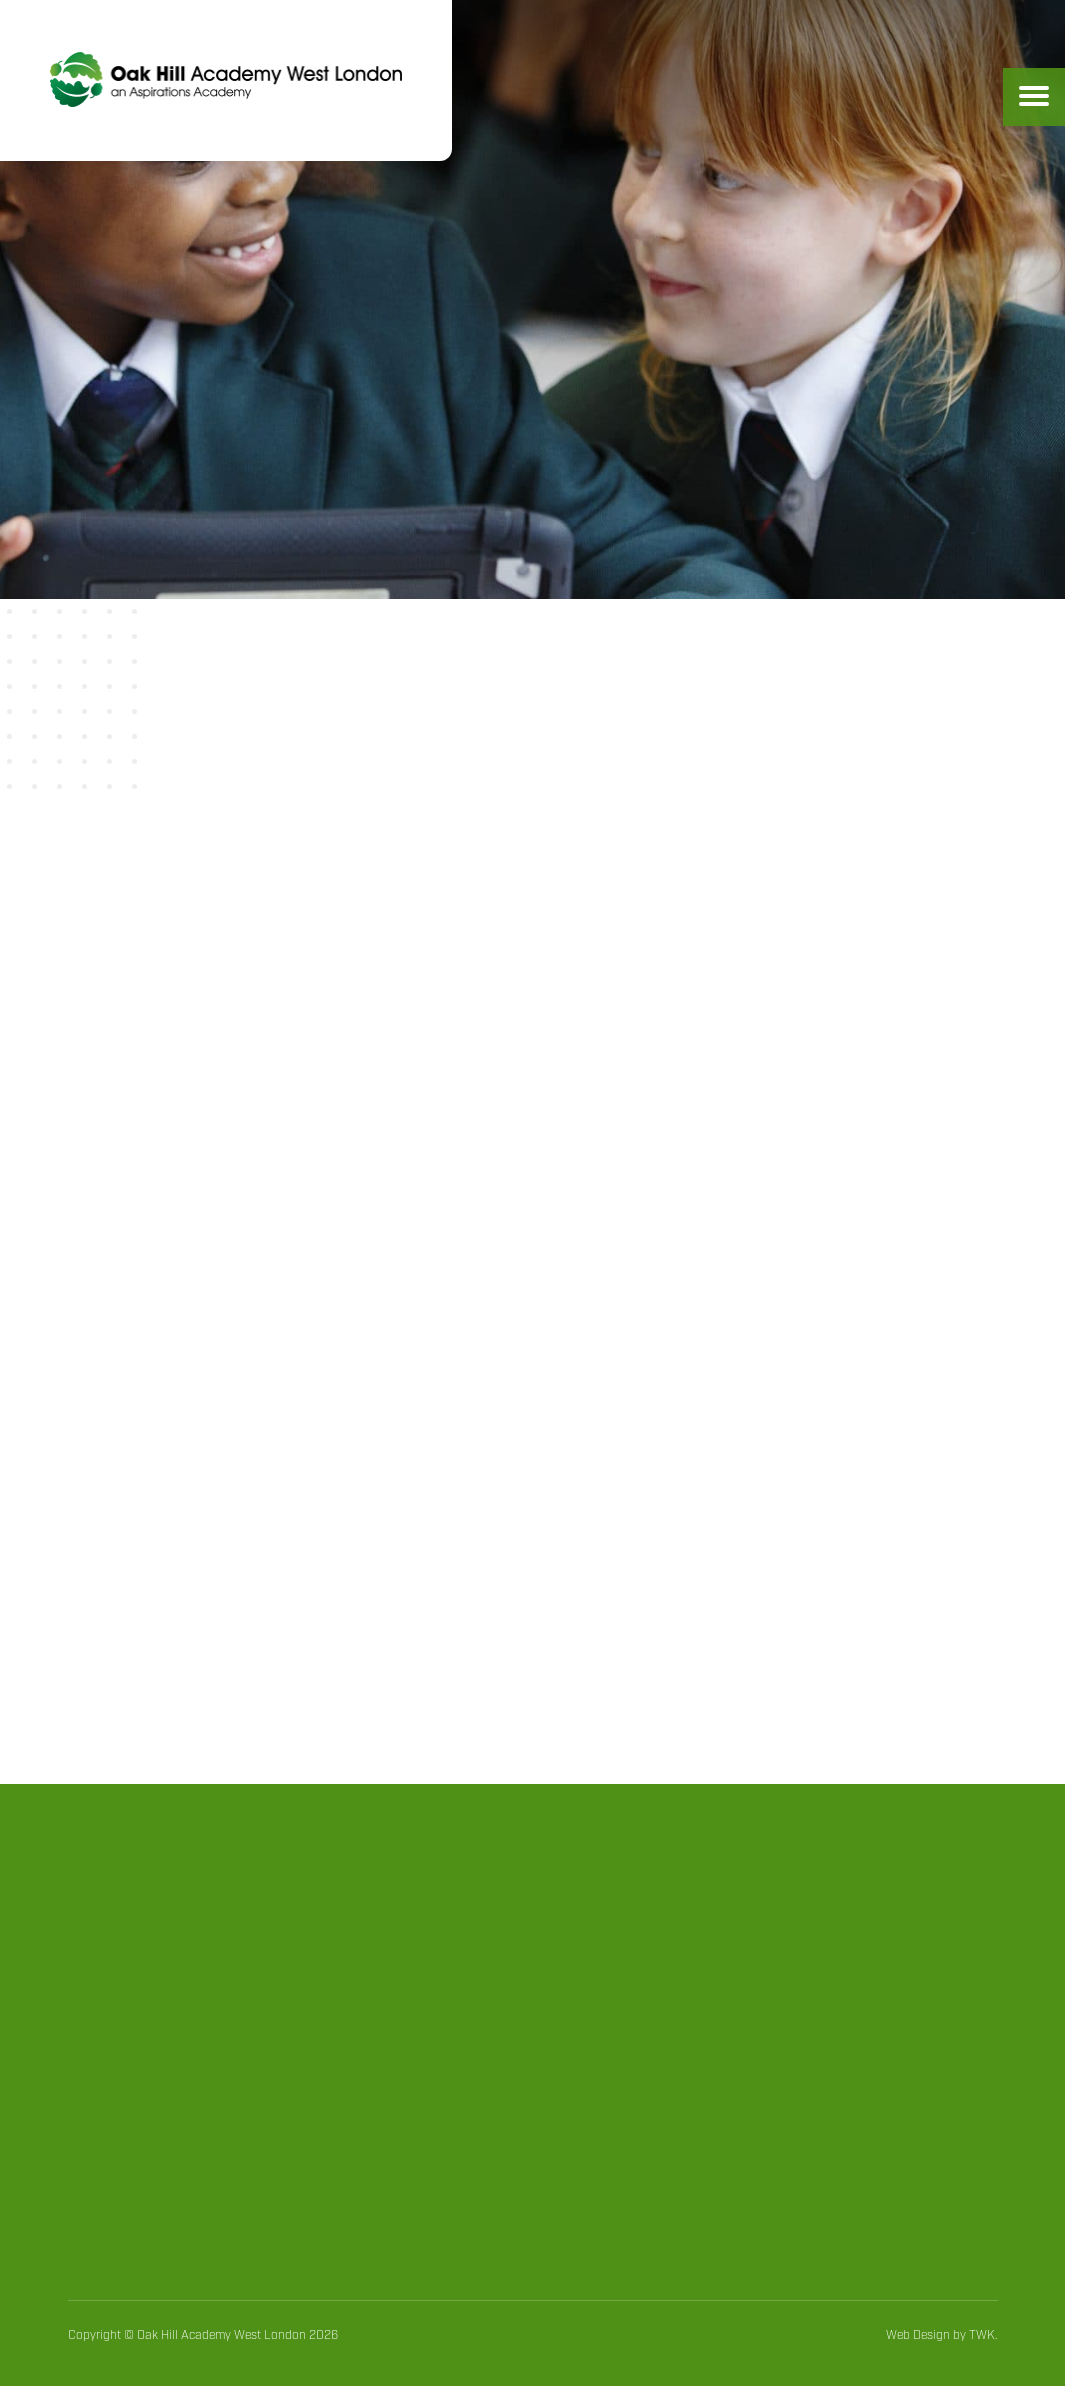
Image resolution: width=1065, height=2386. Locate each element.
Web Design (918, 2335)
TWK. (983, 2335)
